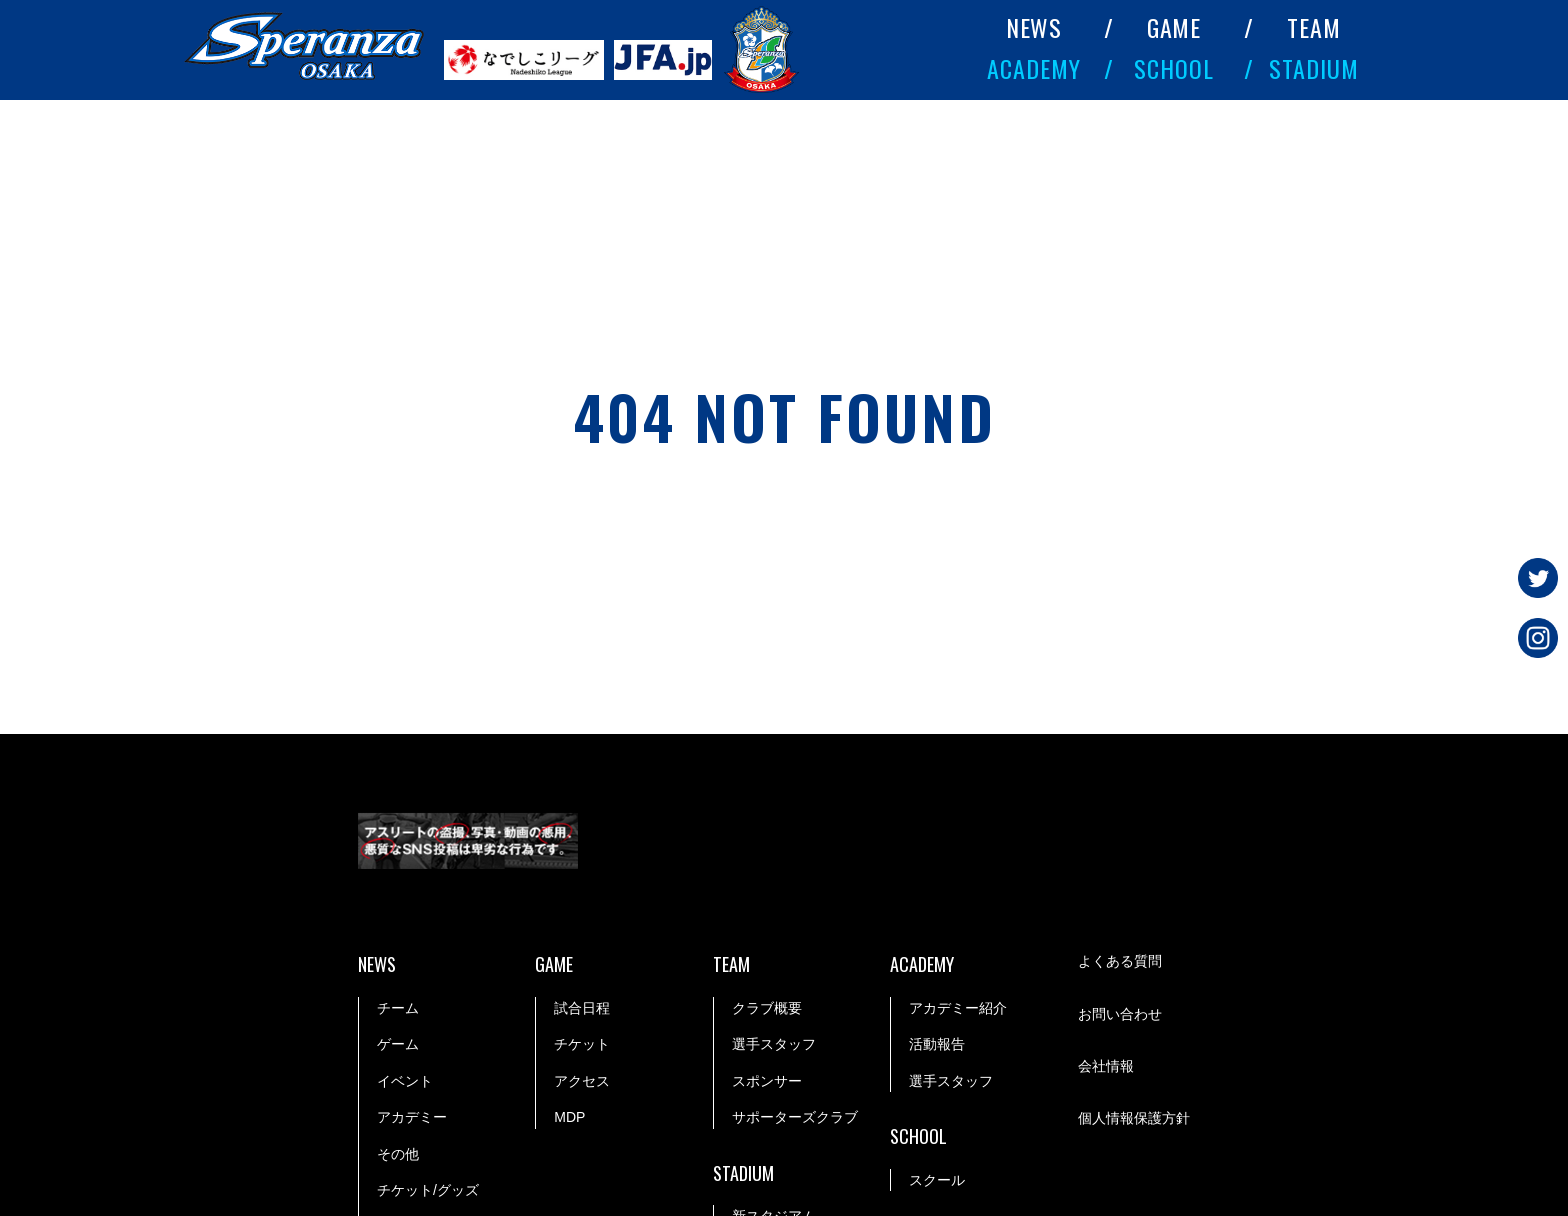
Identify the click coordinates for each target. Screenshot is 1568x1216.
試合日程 (582, 1008)
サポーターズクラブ (795, 1117)
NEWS (1034, 27)
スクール (937, 1180)
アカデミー (412, 1117)
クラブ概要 (767, 1008)
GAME (1174, 27)
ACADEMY (1034, 68)
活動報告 (937, 1044)
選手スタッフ (774, 1044)
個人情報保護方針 (1134, 1118)
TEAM (1314, 27)
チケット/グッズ (428, 1190)
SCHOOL (1174, 68)
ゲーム (398, 1044)
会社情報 (1106, 1066)
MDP (569, 1117)
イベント (405, 1081)
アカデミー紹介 (958, 1008)
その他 (398, 1154)
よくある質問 (1120, 961)
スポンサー (767, 1081)
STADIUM (1314, 68)
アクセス (582, 1081)
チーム (398, 1008)
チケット (582, 1044)
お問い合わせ (1120, 1014)
